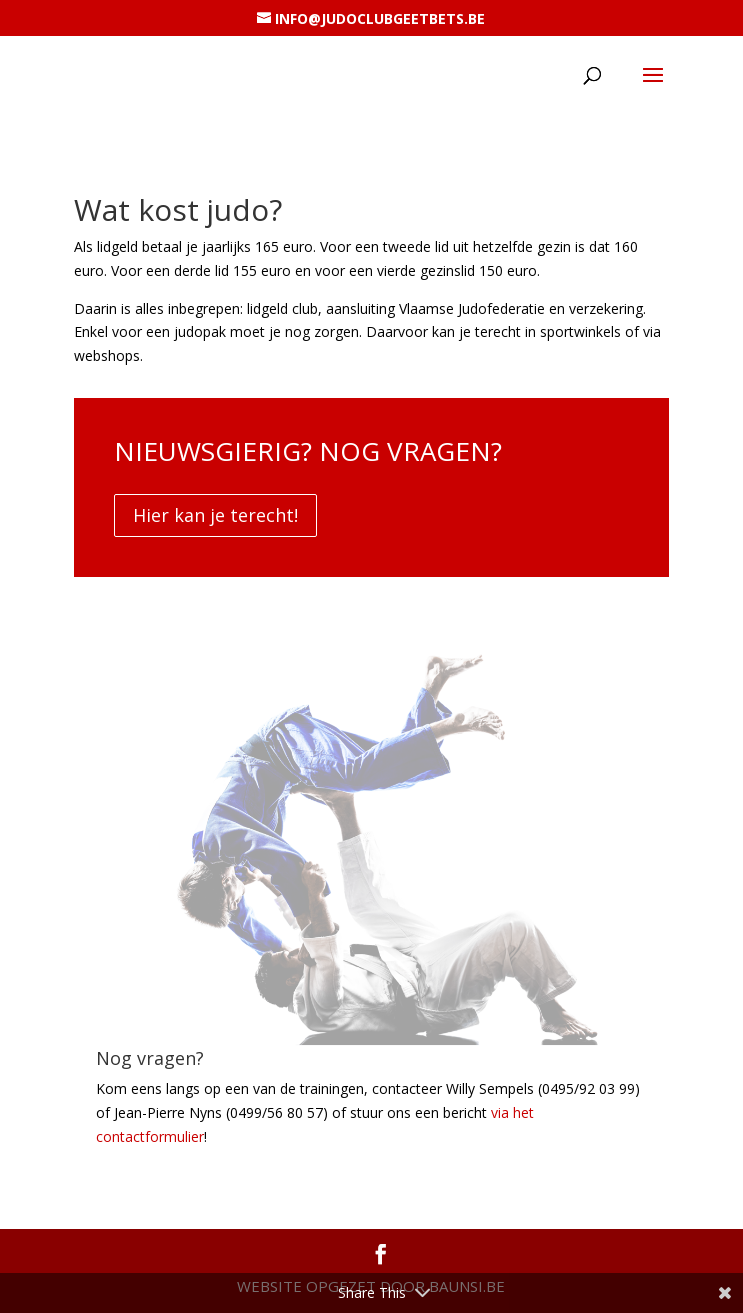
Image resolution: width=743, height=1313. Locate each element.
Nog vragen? (150, 1058)
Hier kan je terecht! (215, 515)
